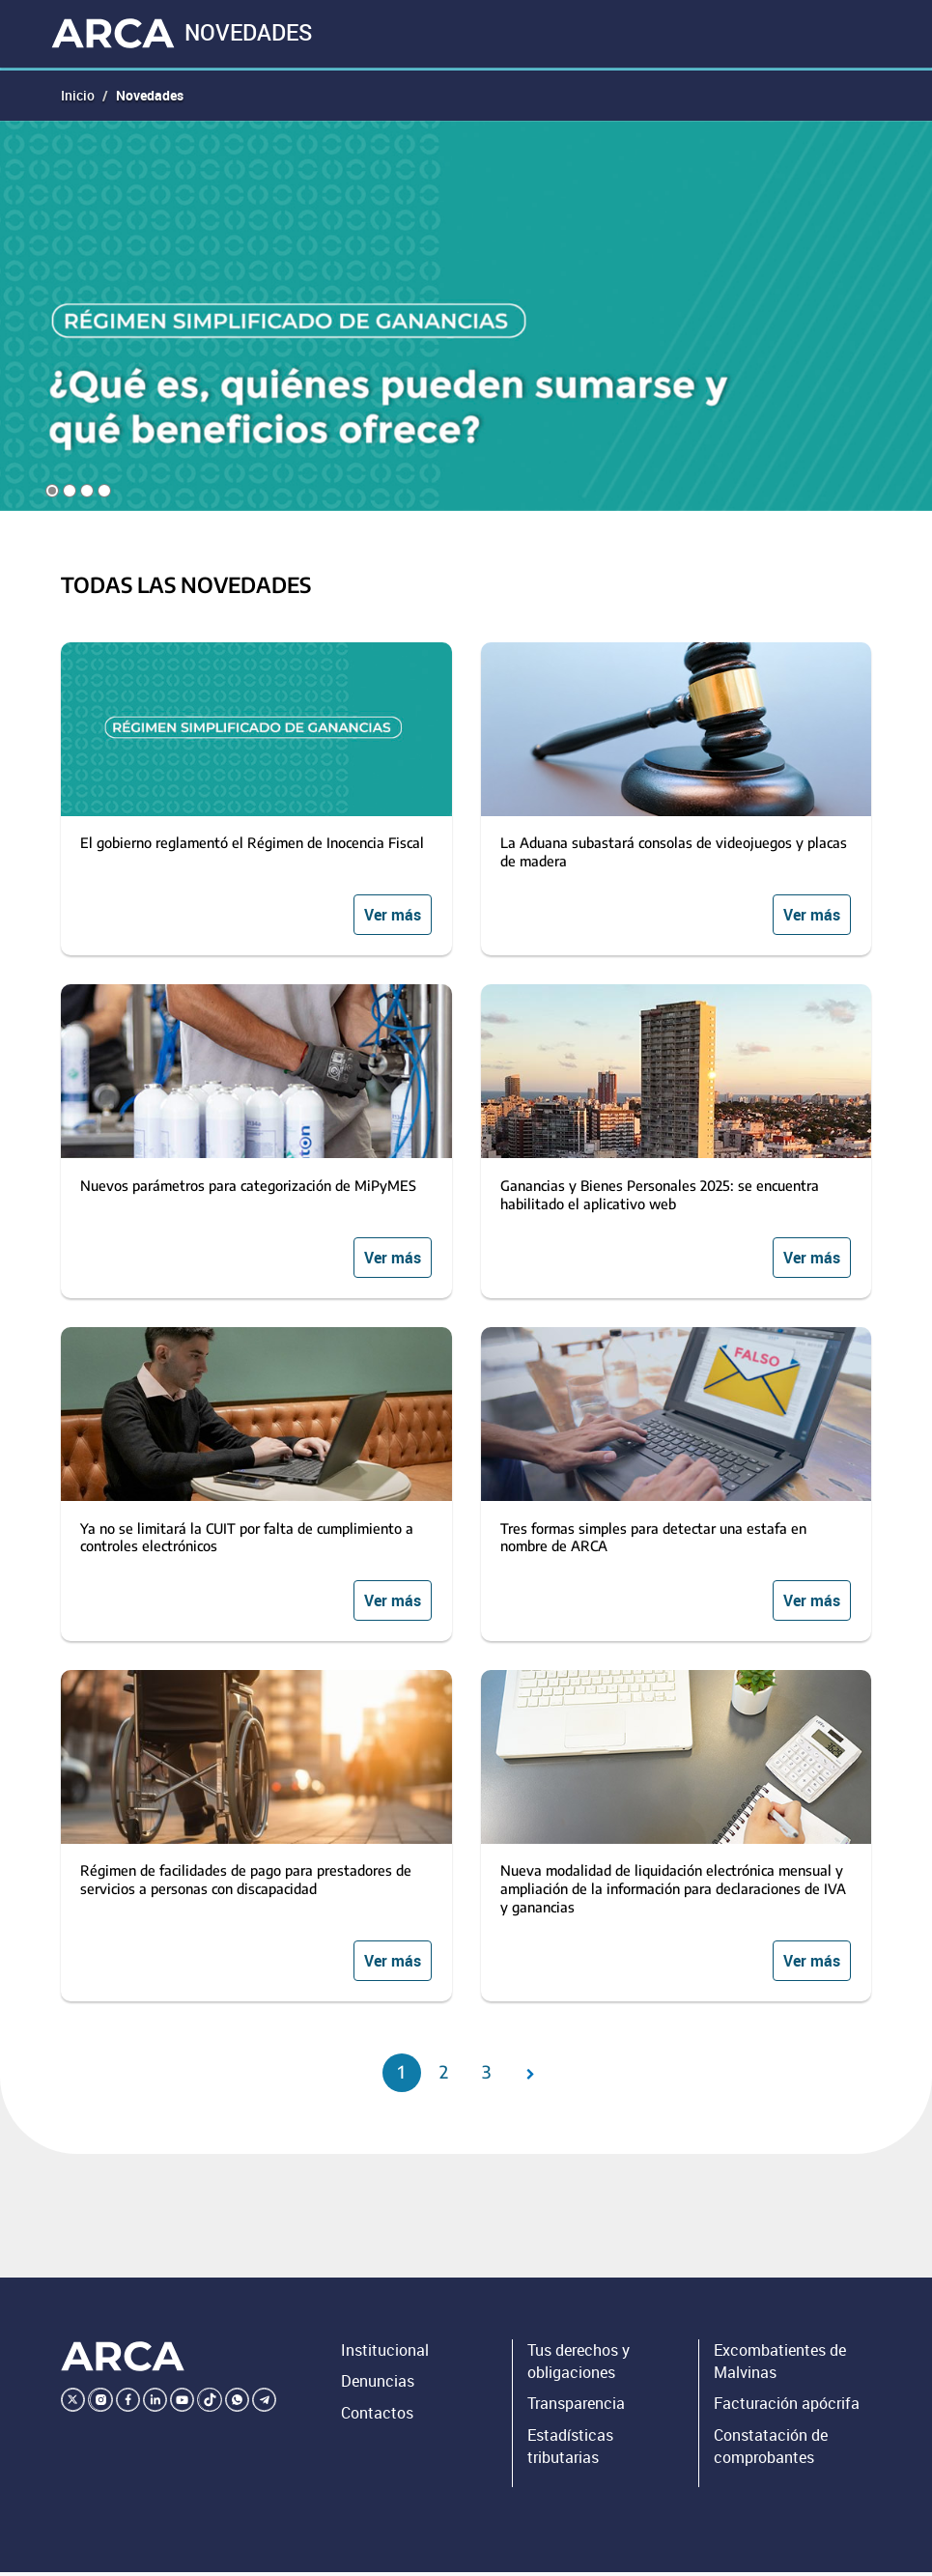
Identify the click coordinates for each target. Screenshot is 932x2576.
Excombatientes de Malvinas (780, 2365)
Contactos (377, 2416)
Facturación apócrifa (787, 2408)
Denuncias (377, 2385)
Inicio (78, 98)
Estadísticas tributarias (570, 2450)
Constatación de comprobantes (771, 2450)
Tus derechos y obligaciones (578, 2365)
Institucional (385, 2353)
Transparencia (576, 2408)
